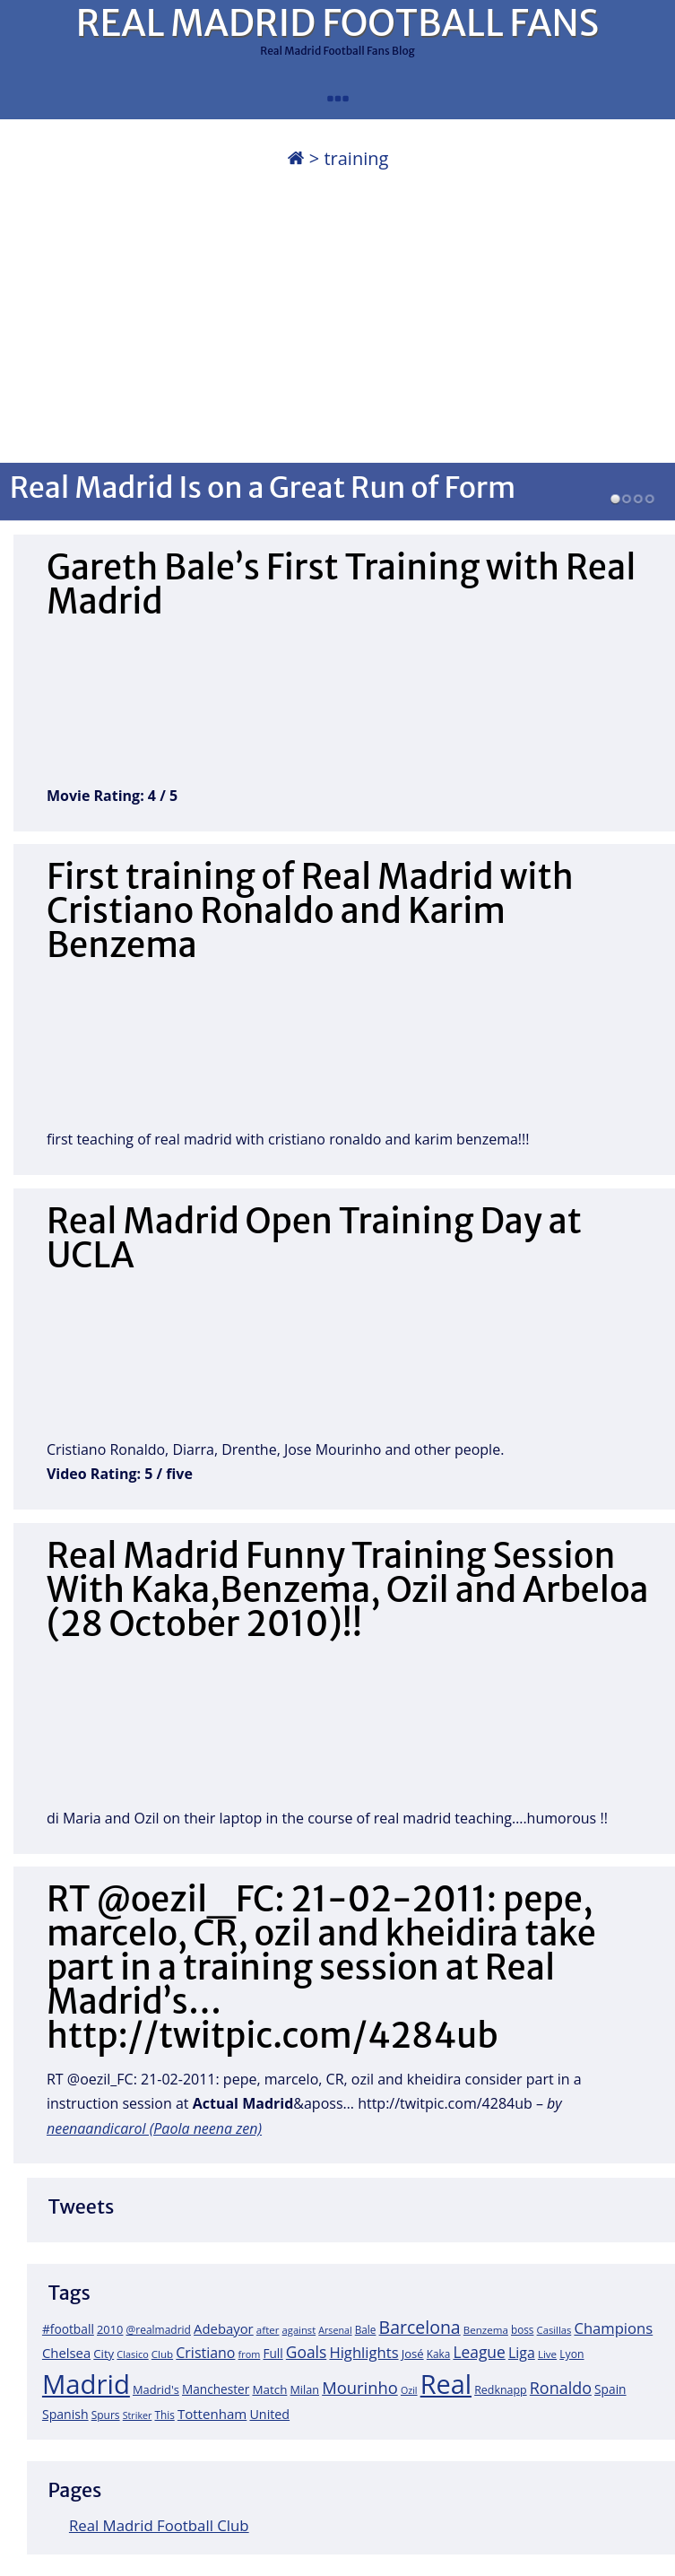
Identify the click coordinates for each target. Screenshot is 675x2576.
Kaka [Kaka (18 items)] (438, 2353)
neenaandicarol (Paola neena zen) (154, 2128)
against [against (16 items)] (299, 2330)
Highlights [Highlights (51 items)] (363, 2352)
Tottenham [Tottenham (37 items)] (212, 2414)
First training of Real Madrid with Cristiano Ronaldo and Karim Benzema (310, 911)
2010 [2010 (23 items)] (110, 2329)
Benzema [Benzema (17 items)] (485, 2330)
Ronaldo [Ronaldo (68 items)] (561, 2387)
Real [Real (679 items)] (446, 2383)
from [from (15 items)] (249, 2354)
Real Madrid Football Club (159, 2525)
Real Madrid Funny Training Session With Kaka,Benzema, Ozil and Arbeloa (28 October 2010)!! (348, 1590)
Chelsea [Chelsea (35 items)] (66, 2353)
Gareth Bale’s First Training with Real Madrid (341, 584)
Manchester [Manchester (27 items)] (215, 2389)
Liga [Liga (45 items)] (521, 2353)
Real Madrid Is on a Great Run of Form (263, 486)
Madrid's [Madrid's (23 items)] (156, 2389)
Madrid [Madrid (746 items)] (86, 2384)
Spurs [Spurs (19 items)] (105, 2415)
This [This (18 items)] (164, 2414)
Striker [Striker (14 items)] (137, 2415)
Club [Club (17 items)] (162, 2354)
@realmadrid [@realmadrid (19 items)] (158, 2329)
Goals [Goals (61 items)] (306, 2352)
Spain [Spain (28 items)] (610, 2389)
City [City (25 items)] (103, 2353)
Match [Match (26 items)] (269, 2389)
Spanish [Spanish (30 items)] (65, 2414)
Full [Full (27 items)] (272, 2353)
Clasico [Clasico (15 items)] (132, 2354)
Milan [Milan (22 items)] (305, 2389)
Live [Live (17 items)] (547, 2354)
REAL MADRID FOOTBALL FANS (337, 23)
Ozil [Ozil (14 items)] (409, 2390)
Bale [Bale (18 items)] (365, 2329)
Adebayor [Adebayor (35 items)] (224, 2328)
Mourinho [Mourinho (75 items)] (360, 2387)
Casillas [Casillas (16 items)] (554, 2330)
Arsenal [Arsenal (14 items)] (334, 2330)
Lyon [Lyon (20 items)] (571, 2354)
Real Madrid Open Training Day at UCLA (314, 1238)
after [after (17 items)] (268, 2330)
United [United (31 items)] (269, 2414)
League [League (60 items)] (479, 2352)
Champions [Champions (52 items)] (613, 2328)
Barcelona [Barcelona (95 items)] (420, 2327)
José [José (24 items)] (413, 2353)
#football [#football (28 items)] (68, 2328)
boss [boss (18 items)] (522, 2329)
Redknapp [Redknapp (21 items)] (500, 2390)
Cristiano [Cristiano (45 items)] (205, 2353)
